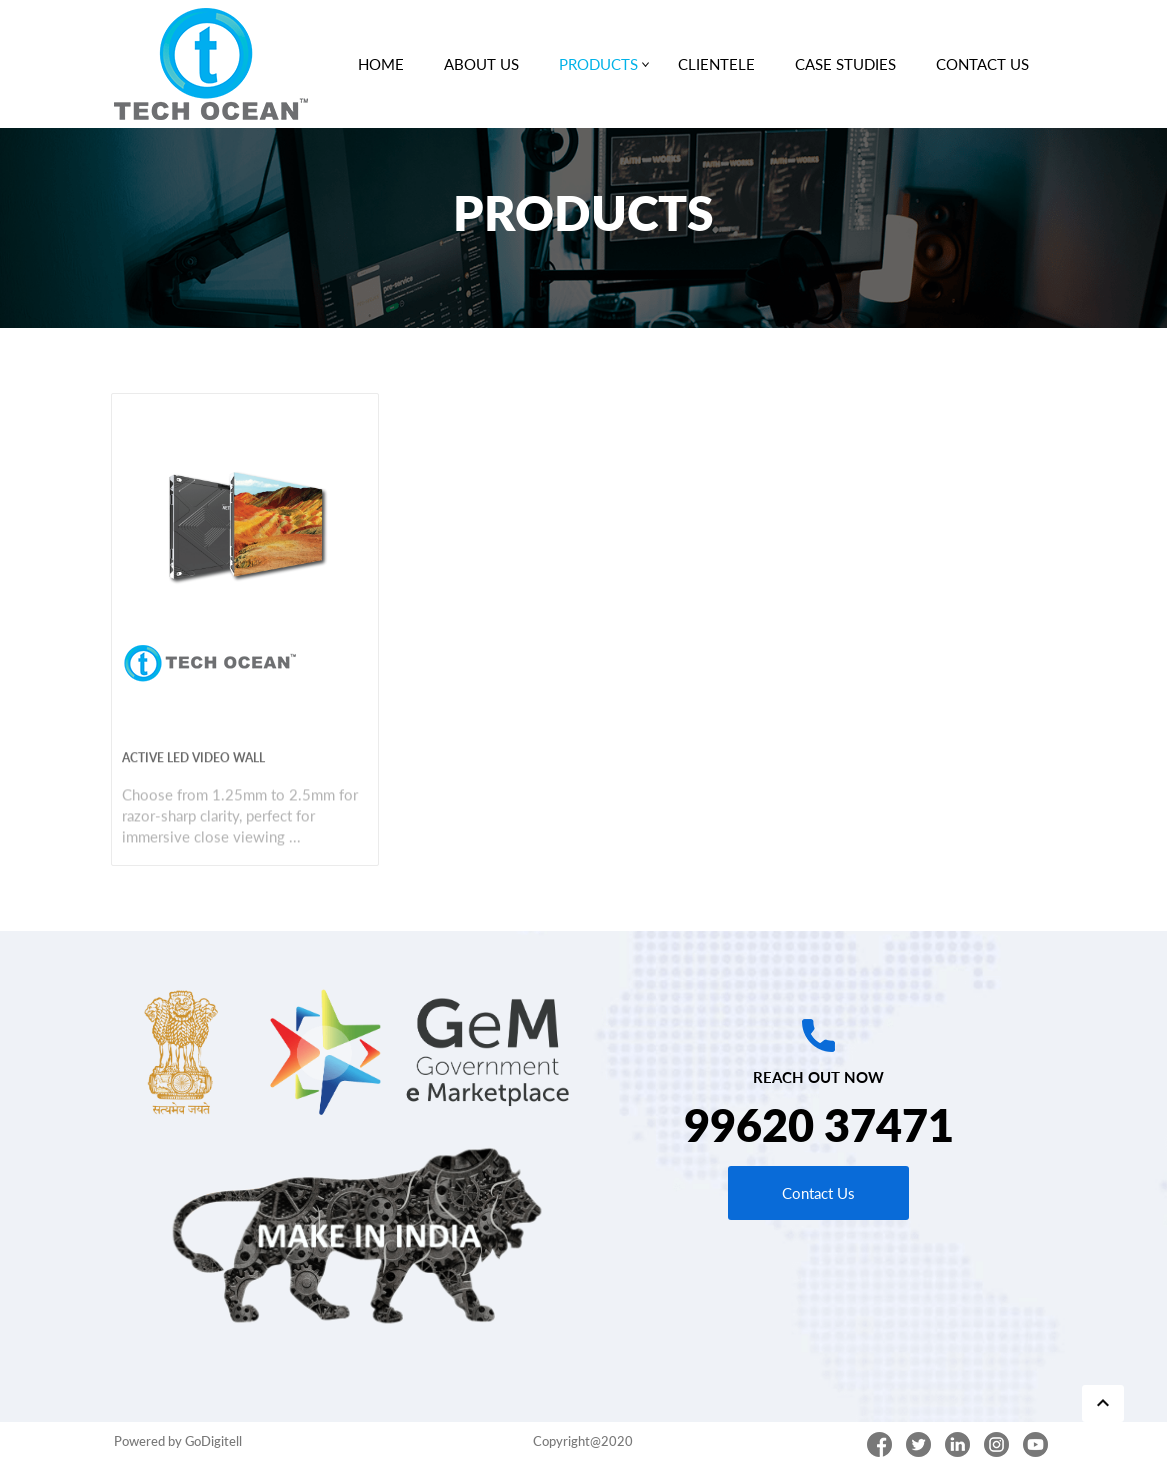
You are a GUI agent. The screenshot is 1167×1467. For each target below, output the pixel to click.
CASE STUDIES (845, 64)
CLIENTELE (716, 64)
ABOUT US (481, 64)
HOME (381, 64)
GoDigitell (213, 1441)
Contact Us (818, 1193)
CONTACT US (982, 64)
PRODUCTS (603, 59)
